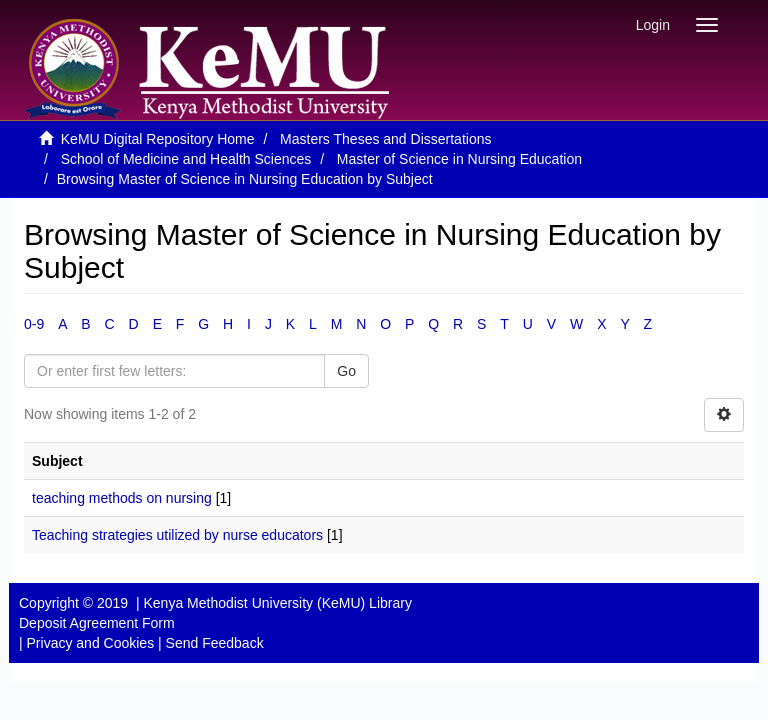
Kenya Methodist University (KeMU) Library (277, 603)
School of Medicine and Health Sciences (186, 159)
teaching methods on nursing (122, 498)
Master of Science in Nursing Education (459, 159)
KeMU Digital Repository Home (158, 139)
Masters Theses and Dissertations (385, 139)
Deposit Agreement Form (97, 623)
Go (346, 371)
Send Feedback (215, 643)
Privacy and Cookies (91, 643)
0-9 (34, 324)
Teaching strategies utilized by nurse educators (177, 535)
